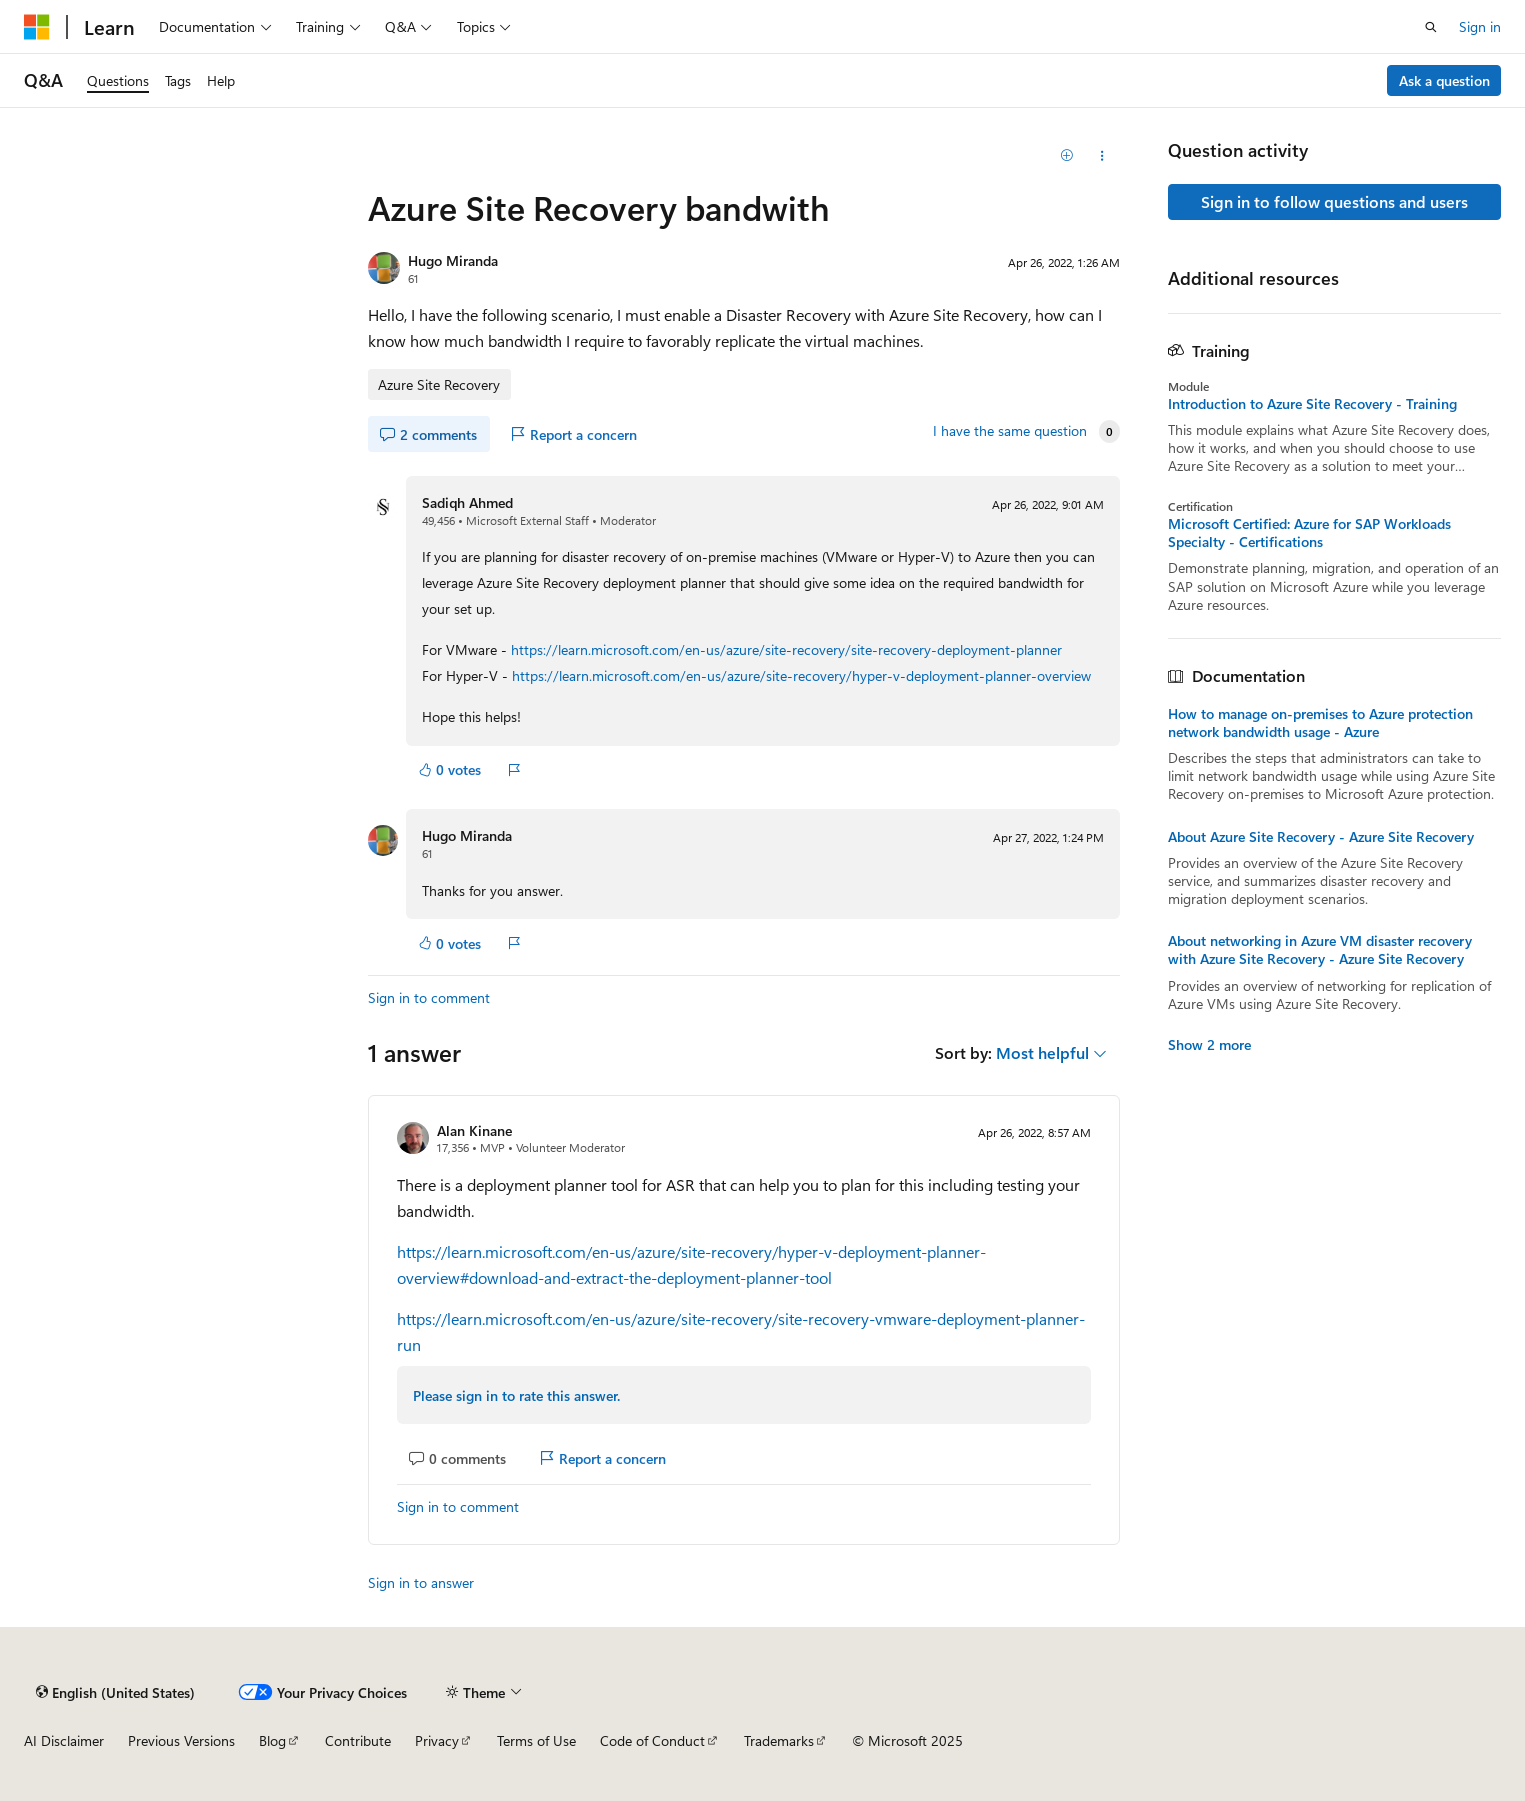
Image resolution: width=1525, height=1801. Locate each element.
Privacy (437, 1740)
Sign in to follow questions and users (1334, 201)
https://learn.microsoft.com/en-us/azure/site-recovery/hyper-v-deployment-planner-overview (801, 675)
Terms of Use (536, 1740)
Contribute (358, 1740)
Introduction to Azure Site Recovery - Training (1312, 404)
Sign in (1480, 26)
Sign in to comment (429, 997)
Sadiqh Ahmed (467, 502)
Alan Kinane (474, 1130)
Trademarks (779, 1740)
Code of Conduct (652, 1740)
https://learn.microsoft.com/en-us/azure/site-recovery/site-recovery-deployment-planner (786, 649)
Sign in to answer (421, 1582)
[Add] (1066, 156)
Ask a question (1444, 80)
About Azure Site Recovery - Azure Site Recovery (1321, 837)
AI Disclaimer (64, 1740)
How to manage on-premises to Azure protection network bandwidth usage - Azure (1320, 723)
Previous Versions (181, 1740)
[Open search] (1431, 27)
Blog (272, 1740)
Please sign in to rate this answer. (516, 1395)
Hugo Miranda (453, 260)
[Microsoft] (37, 27)
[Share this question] (1102, 156)
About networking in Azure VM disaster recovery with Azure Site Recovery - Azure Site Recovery (1320, 950)
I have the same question (1010, 431)
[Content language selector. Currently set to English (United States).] (115, 1692)
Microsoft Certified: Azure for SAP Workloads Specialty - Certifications (1309, 533)
